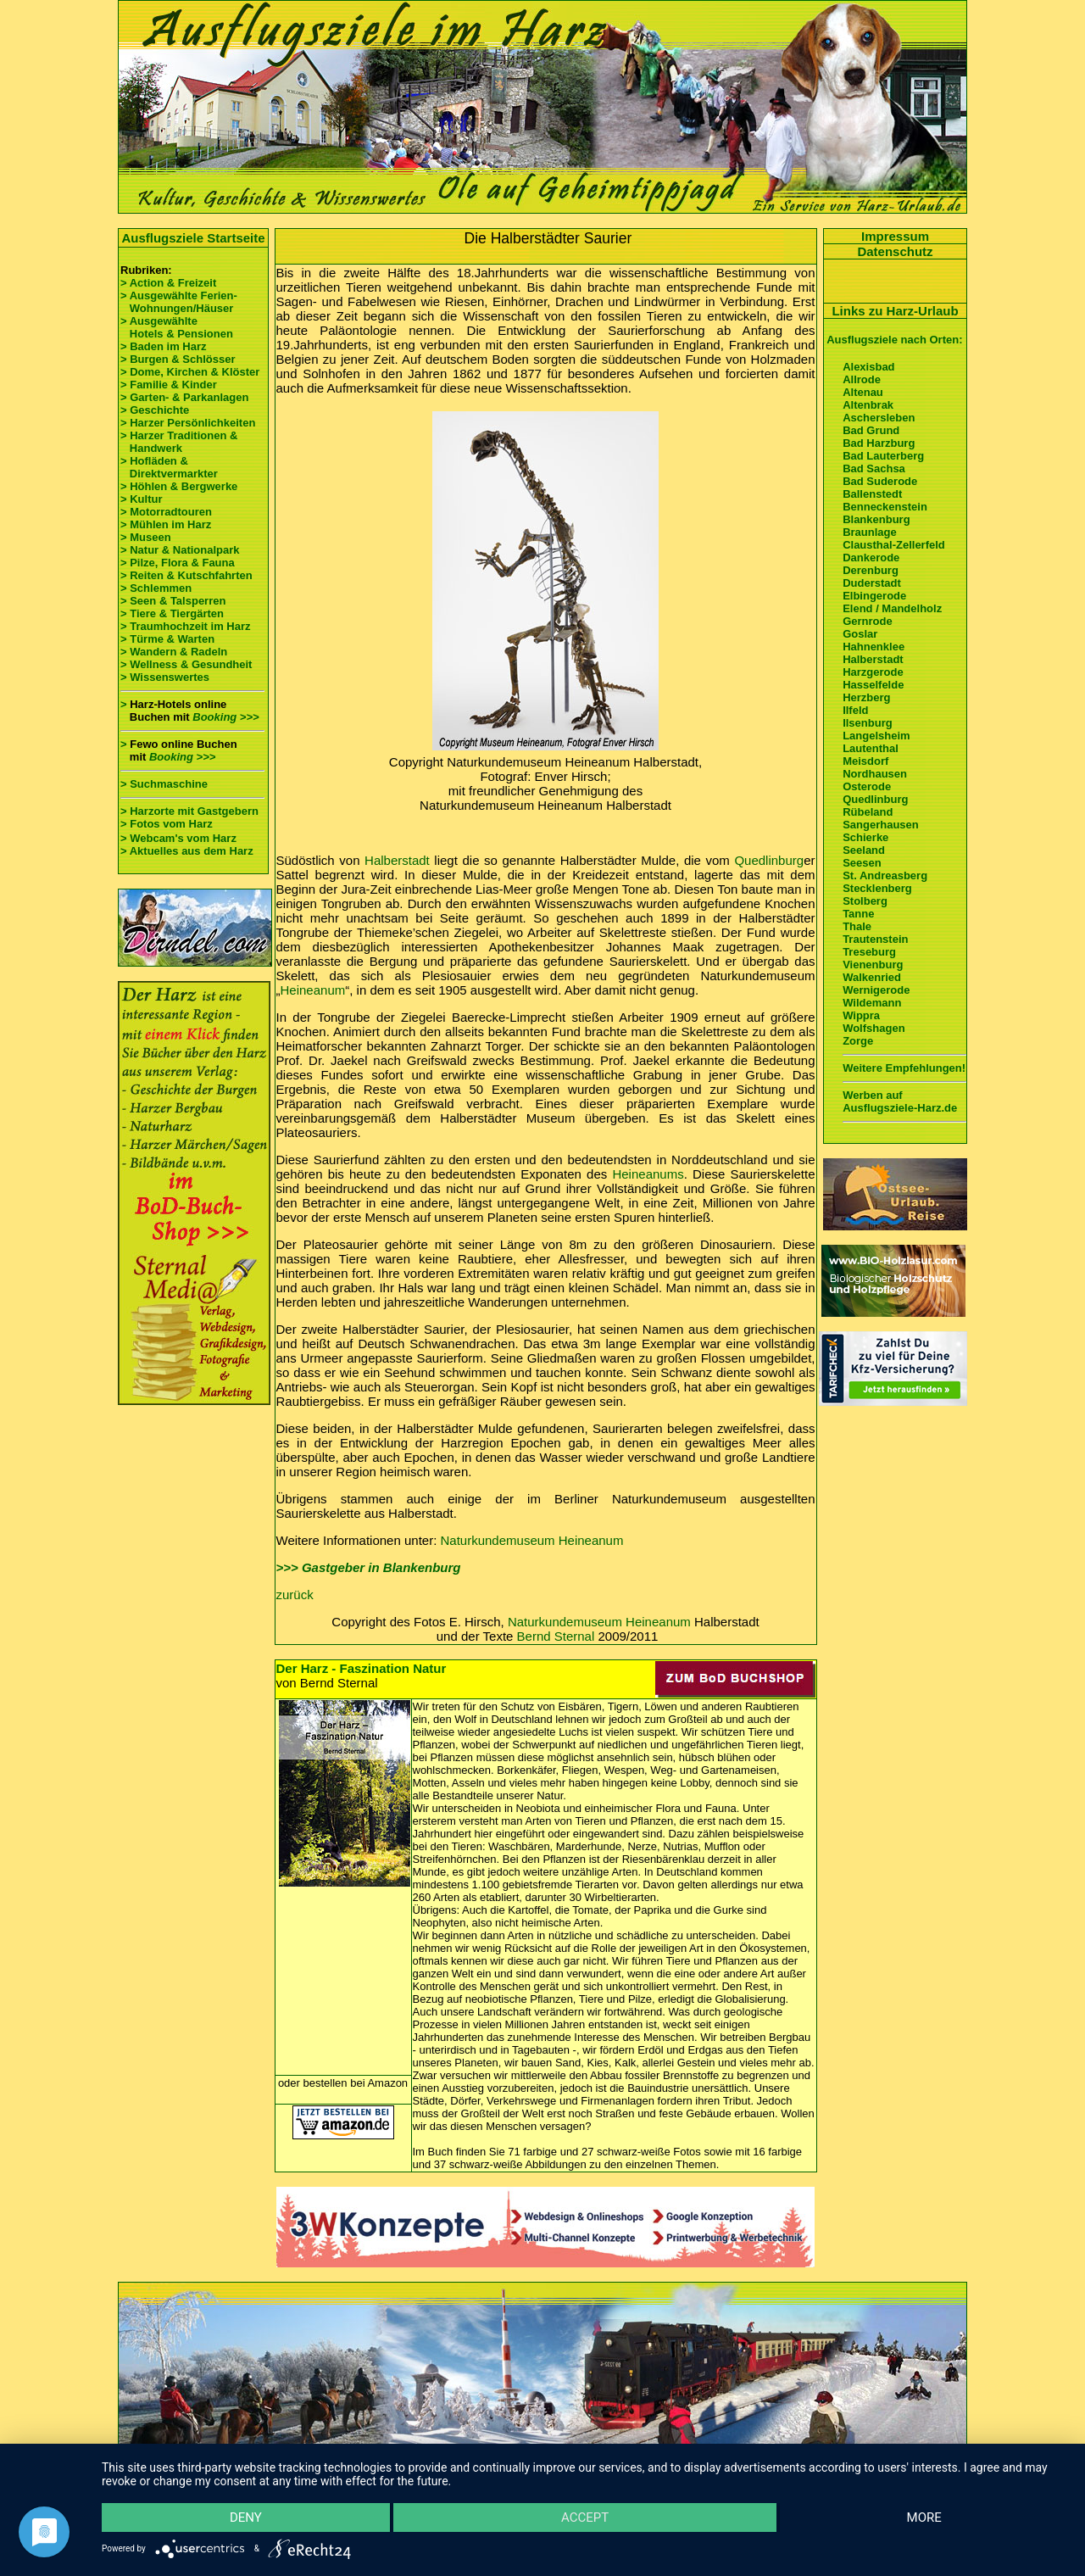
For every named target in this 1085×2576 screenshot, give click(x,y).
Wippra (861, 1015)
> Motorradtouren (166, 511)
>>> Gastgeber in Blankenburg (368, 1567)
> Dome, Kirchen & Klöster (189, 371)
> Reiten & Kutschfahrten (186, 575)
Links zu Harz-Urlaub (895, 311)
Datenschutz (894, 251)
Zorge (858, 1040)
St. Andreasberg (885, 875)
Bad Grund (871, 430)
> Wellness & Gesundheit (186, 664)
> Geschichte (154, 410)
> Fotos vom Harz (166, 823)
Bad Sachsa (874, 468)
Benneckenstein (885, 506)
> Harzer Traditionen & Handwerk (178, 441)
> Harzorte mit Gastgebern (189, 811)
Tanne (858, 913)
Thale (857, 926)
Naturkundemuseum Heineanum (532, 1540)
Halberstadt (397, 860)
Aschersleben (879, 417)
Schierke (865, 837)
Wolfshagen (873, 1028)
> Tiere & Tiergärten (172, 613)
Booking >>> (225, 717)
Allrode (862, 379)
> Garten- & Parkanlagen (184, 397)
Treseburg (869, 951)
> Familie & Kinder (168, 384)
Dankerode (871, 557)
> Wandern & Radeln (173, 651)
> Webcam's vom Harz (178, 838)
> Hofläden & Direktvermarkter (169, 467)
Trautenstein (875, 939)
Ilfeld (855, 710)
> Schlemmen (156, 588)
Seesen (862, 862)
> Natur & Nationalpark (180, 550)
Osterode (867, 786)
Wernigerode (876, 990)
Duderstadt (872, 583)
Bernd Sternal (556, 1636)
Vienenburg (873, 964)
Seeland (864, 850)
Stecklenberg (877, 888)
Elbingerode (874, 595)
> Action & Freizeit (168, 282)
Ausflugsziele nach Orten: (894, 339)
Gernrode (868, 621)
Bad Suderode (880, 481)
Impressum (895, 236)
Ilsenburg (868, 722)
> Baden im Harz (163, 346)
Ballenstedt (872, 494)
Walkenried (872, 977)
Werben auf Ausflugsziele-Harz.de (900, 1101)
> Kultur (141, 499)
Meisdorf (865, 761)
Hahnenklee (873, 646)
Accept (585, 2517)
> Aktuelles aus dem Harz (186, 851)
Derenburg (871, 570)
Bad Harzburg (879, 443)
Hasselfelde (873, 684)
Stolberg (865, 901)
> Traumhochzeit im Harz (185, 626)
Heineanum (313, 990)
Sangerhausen (881, 824)
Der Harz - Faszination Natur (361, 1668)
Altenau (863, 392)
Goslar (860, 633)
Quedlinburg (769, 860)
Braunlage (870, 532)
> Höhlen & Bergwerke (178, 486)
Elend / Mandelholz (892, 608)
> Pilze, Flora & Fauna (177, 562)
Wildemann (872, 1002)
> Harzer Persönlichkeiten (187, 422)
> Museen (145, 537)
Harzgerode (873, 672)
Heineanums (647, 1174)
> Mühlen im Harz (165, 524)
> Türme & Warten (167, 639)
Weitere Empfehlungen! (904, 1068)
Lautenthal (871, 748)
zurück (295, 1594)
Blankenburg (876, 519)
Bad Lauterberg (883, 455)
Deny (246, 2517)
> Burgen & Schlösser (177, 359)
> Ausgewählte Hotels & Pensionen (176, 327)
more (924, 2517)
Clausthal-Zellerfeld (894, 544)
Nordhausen (875, 773)
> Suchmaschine (164, 784)
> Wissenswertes (164, 677)
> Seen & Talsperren (172, 600)
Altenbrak (868, 405)
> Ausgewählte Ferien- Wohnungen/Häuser (180, 302)
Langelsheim (876, 735)
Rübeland (868, 812)
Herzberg (866, 697)
